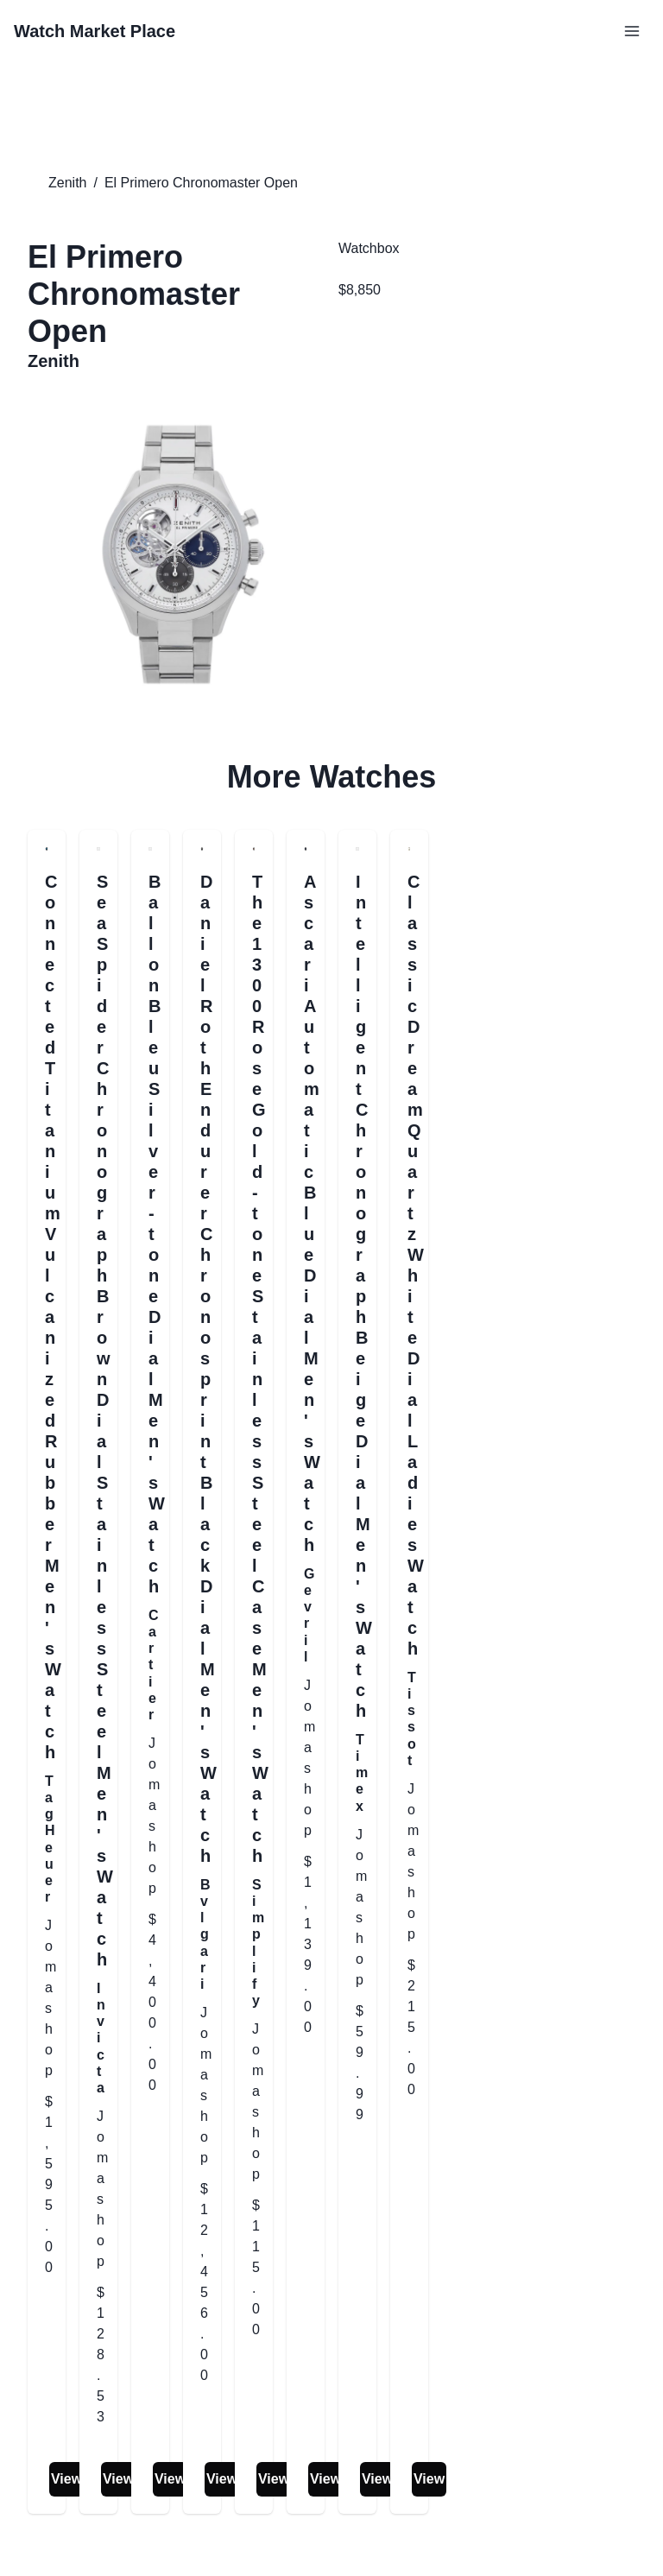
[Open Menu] (632, 31)
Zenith (67, 182)
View (66, 2479)
